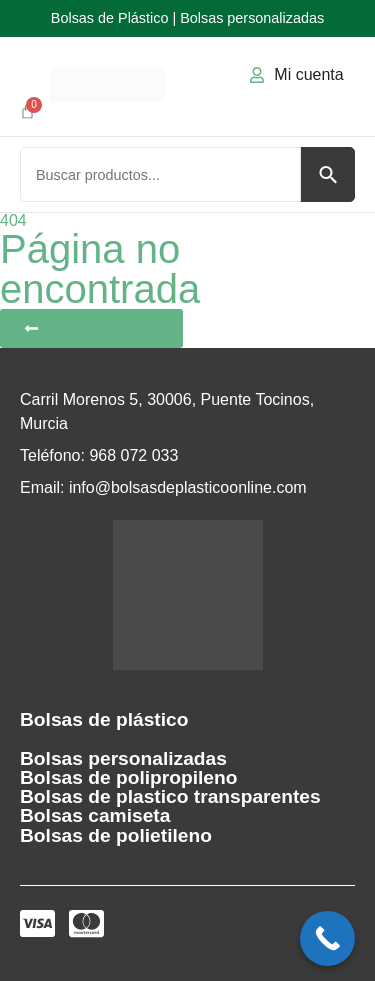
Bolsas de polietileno (116, 835)
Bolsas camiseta (95, 815)
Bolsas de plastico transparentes (170, 796)
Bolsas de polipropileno (128, 777)
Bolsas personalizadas (123, 758)
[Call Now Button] (327, 938)
